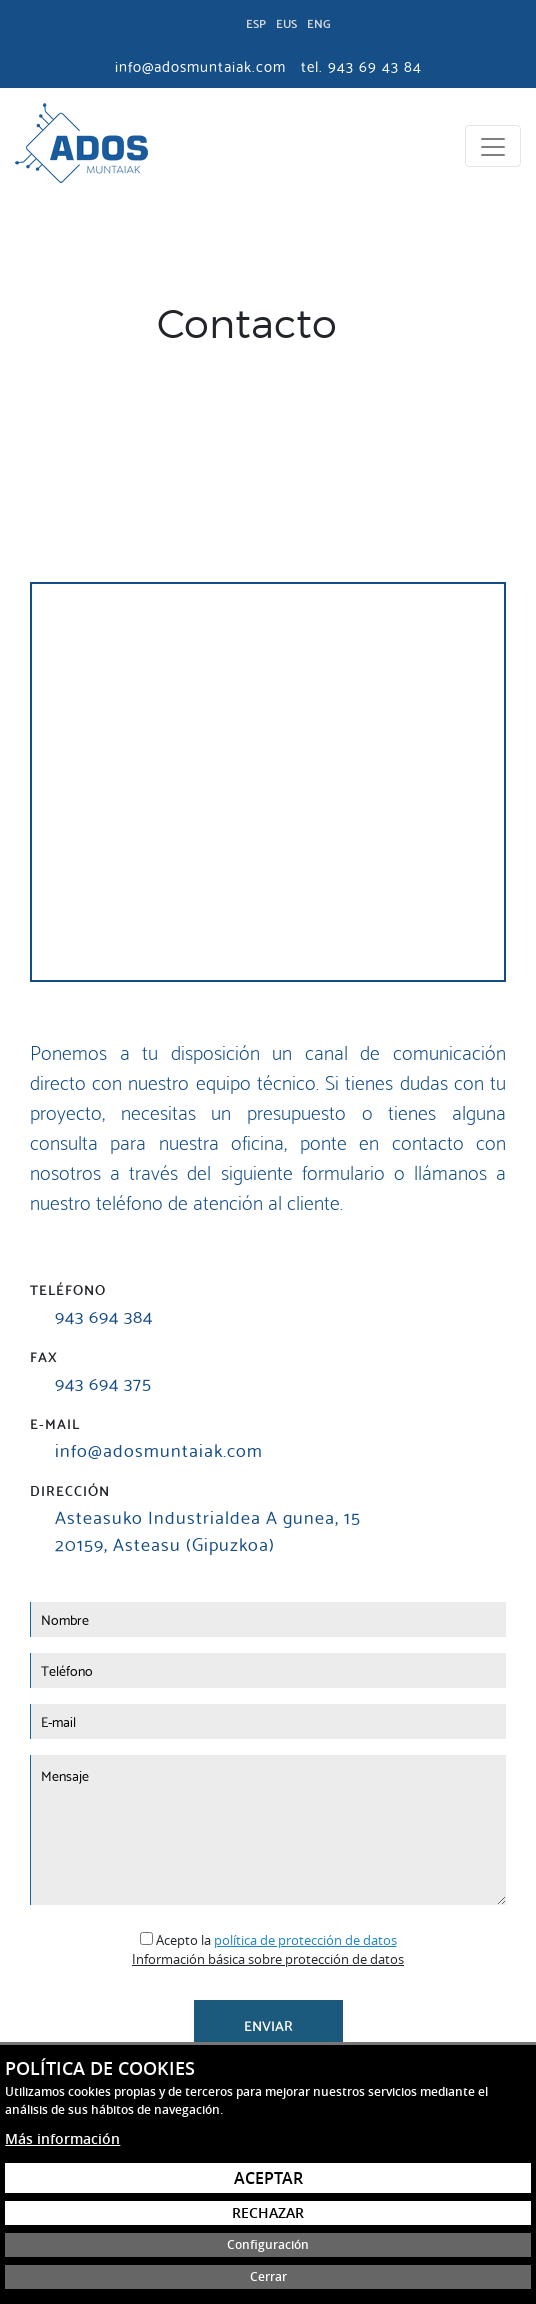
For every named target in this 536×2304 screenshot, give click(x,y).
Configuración (268, 2244)
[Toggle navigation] (493, 146)
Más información (62, 2138)
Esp (256, 22)
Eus (286, 22)
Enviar (268, 2025)
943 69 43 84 (375, 65)
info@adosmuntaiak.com (159, 1448)
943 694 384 (104, 1314)
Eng (319, 22)
